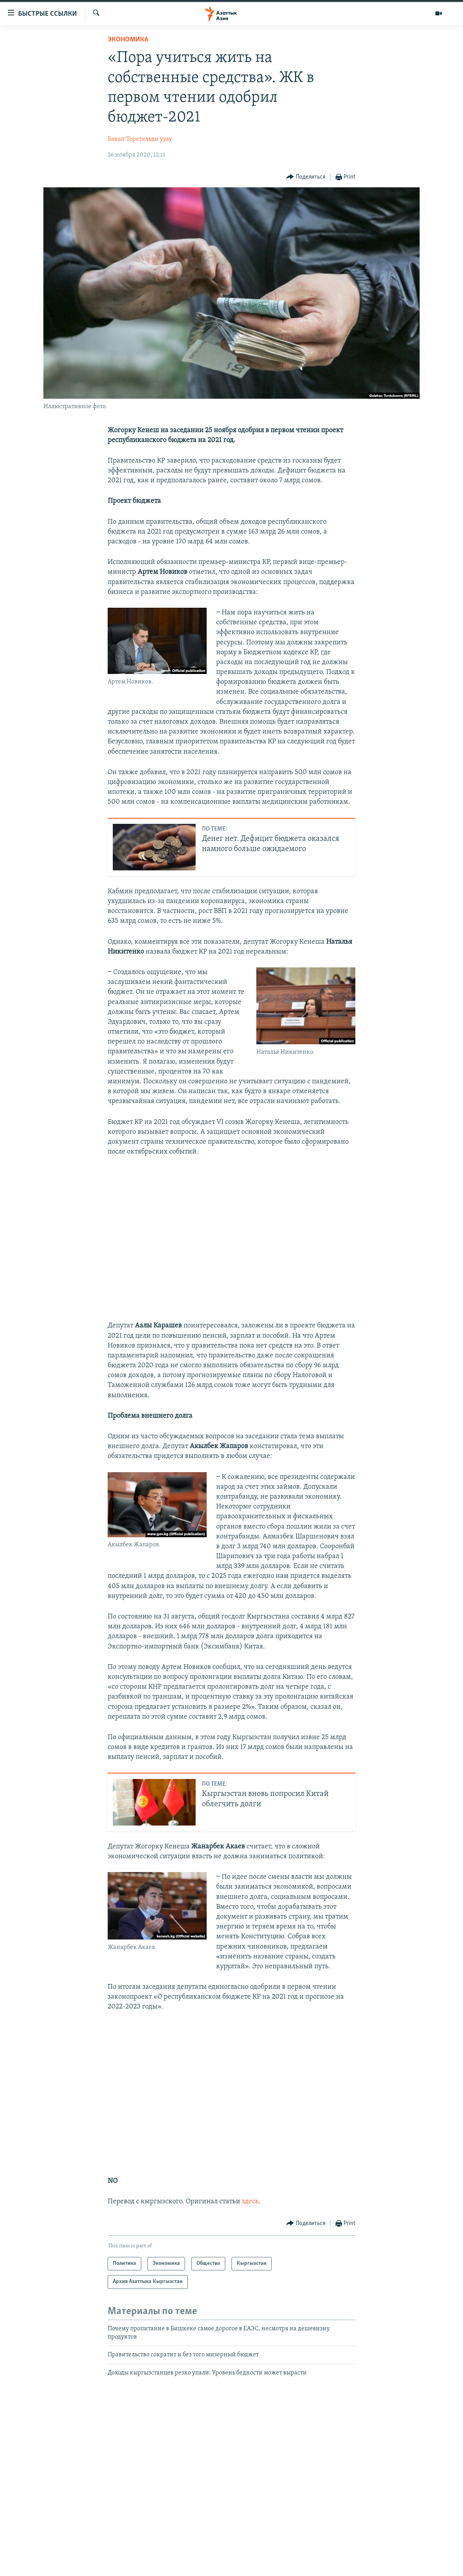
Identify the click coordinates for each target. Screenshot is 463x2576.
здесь (250, 2201)
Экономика (128, 39)
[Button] (305, 177)
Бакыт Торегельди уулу (140, 139)
